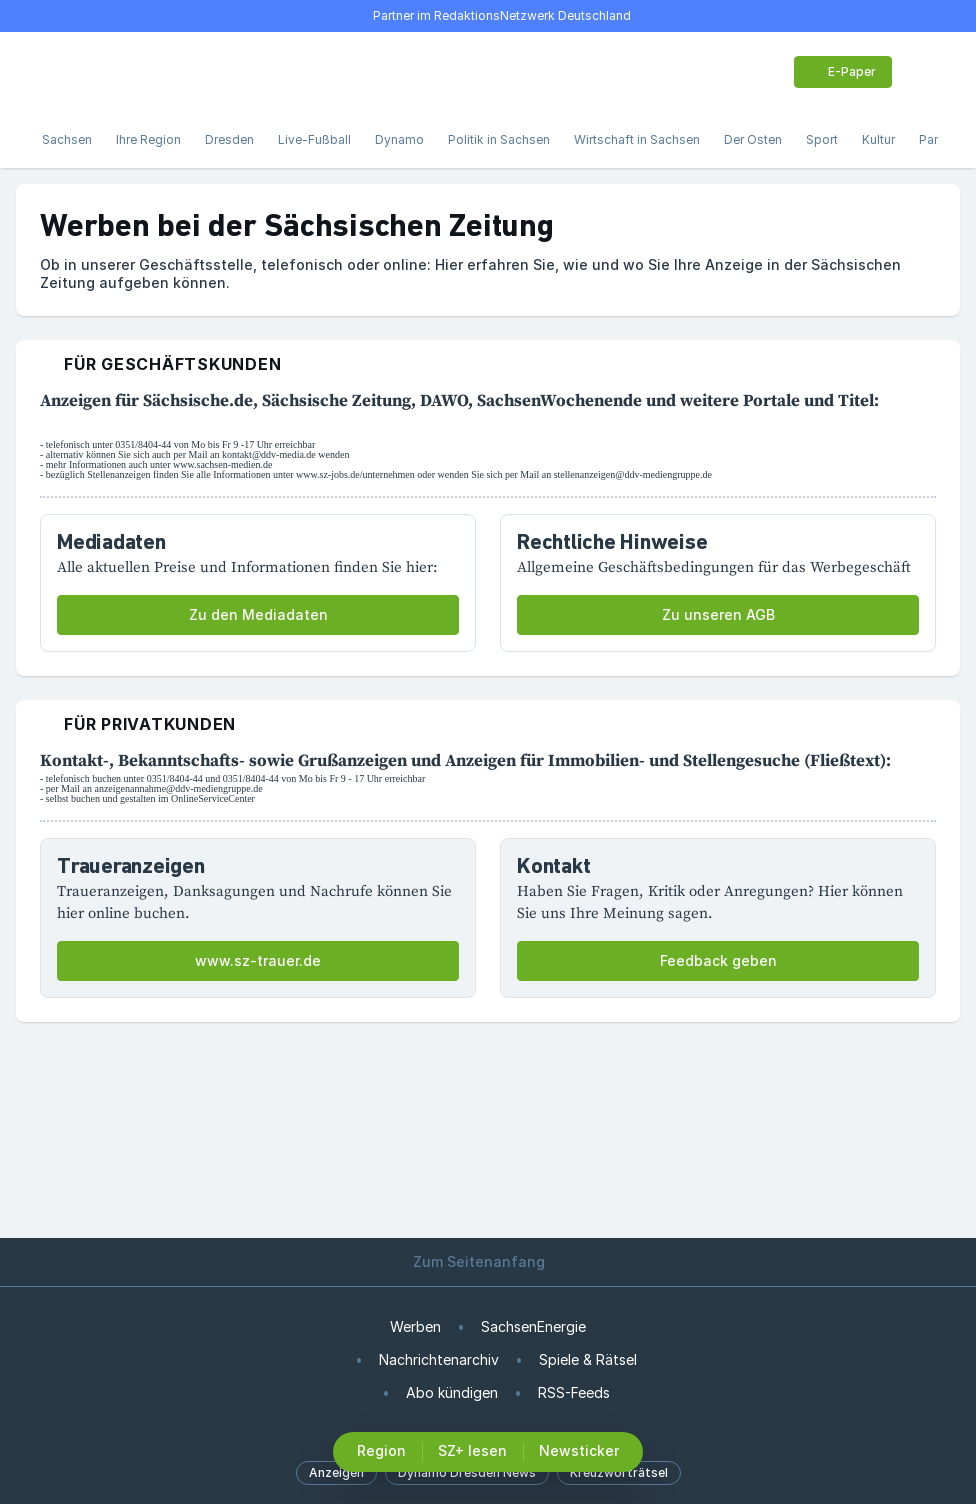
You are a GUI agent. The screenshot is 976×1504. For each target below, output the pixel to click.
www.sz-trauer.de (258, 960)
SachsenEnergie (533, 1326)
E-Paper (841, 71)
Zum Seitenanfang (488, 1261)
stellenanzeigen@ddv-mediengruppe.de (633, 474)
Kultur (878, 139)
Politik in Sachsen (499, 139)
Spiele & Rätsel (588, 1359)
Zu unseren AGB (718, 614)
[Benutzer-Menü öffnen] (924, 72)
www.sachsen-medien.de (222, 464)
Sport (822, 139)
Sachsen (67, 139)
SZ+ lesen (472, 1450)
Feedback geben (718, 960)
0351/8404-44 (143, 444)
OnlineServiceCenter (213, 798)
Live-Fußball (314, 139)
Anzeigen (336, 1472)
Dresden (229, 139)
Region (381, 1450)
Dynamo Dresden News (467, 1472)
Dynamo (399, 139)
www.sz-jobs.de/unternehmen (355, 474)
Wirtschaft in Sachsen (637, 139)
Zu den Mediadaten (258, 614)
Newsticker (579, 1450)
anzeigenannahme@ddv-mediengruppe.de (178, 788)
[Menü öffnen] (52, 72)
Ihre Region (148, 139)
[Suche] (96, 72)
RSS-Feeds (574, 1392)
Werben (415, 1326)
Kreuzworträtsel (619, 1472)
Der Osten (753, 139)
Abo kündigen (452, 1392)
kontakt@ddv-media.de (269, 454)
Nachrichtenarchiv (439, 1359)
